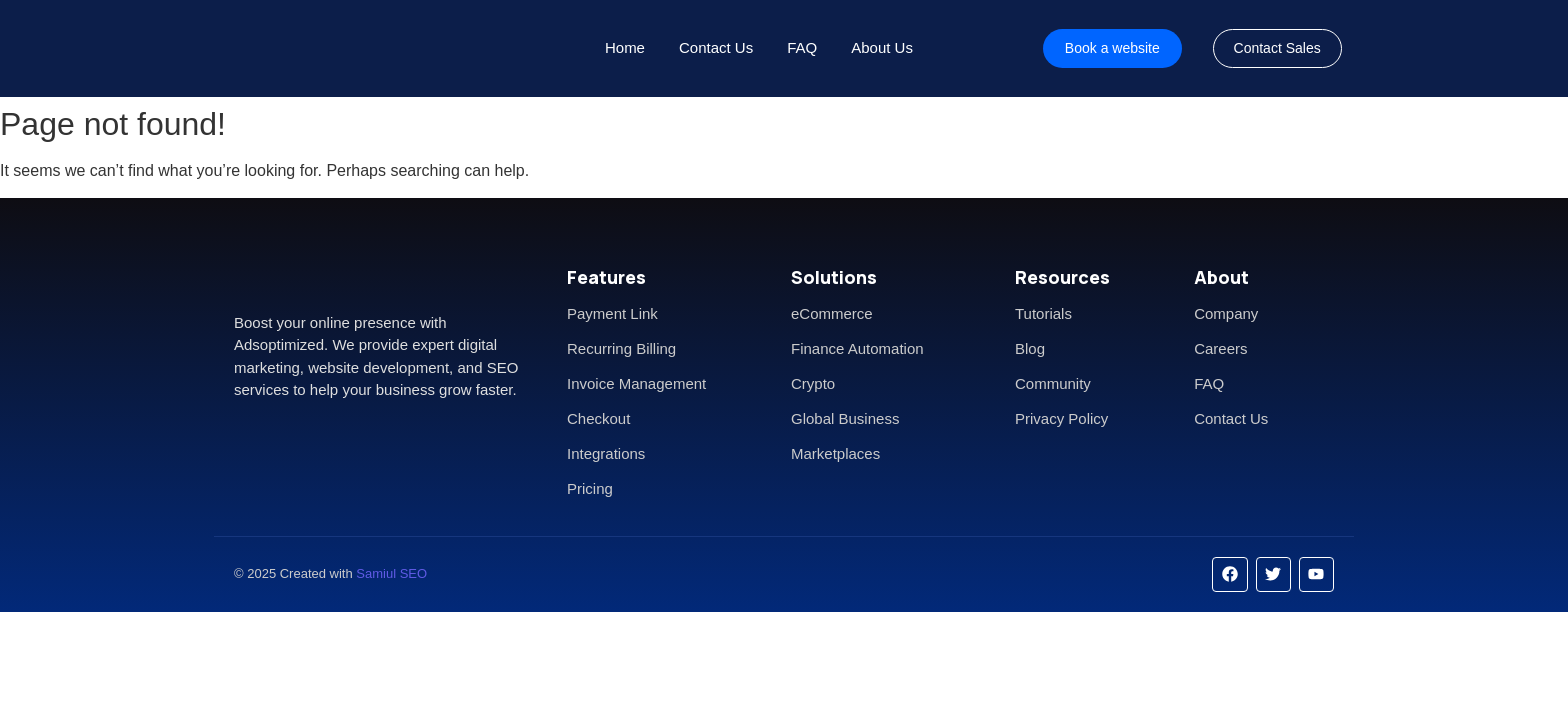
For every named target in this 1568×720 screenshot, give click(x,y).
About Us (882, 47)
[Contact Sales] (1277, 48)
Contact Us (716, 47)
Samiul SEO (391, 573)
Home (625, 47)
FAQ (802, 47)
